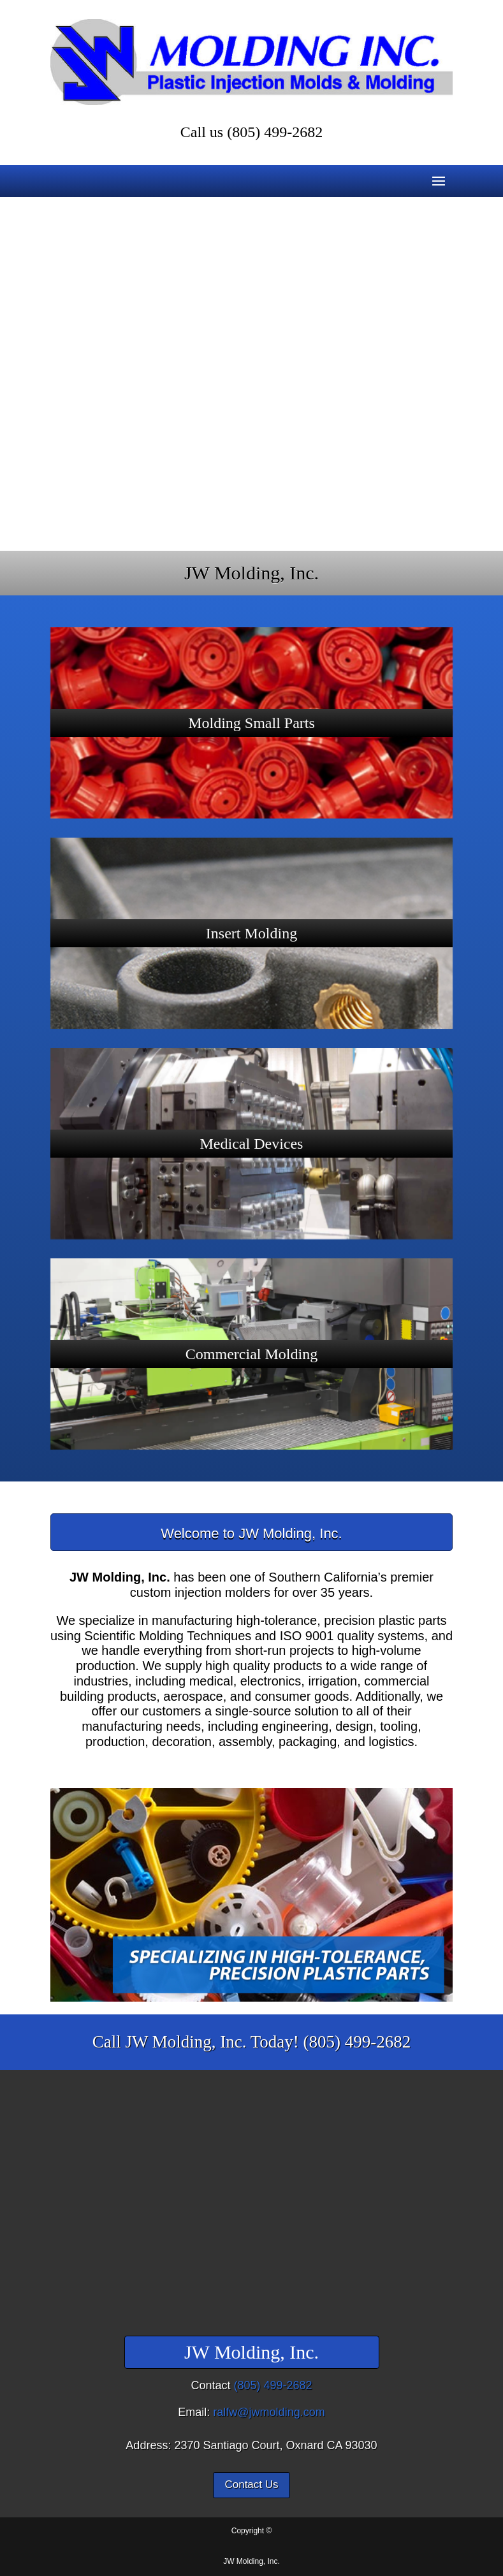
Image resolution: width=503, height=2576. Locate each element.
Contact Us (251, 2484)
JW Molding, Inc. (251, 2561)
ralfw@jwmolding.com (268, 2412)
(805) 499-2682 (275, 132)
